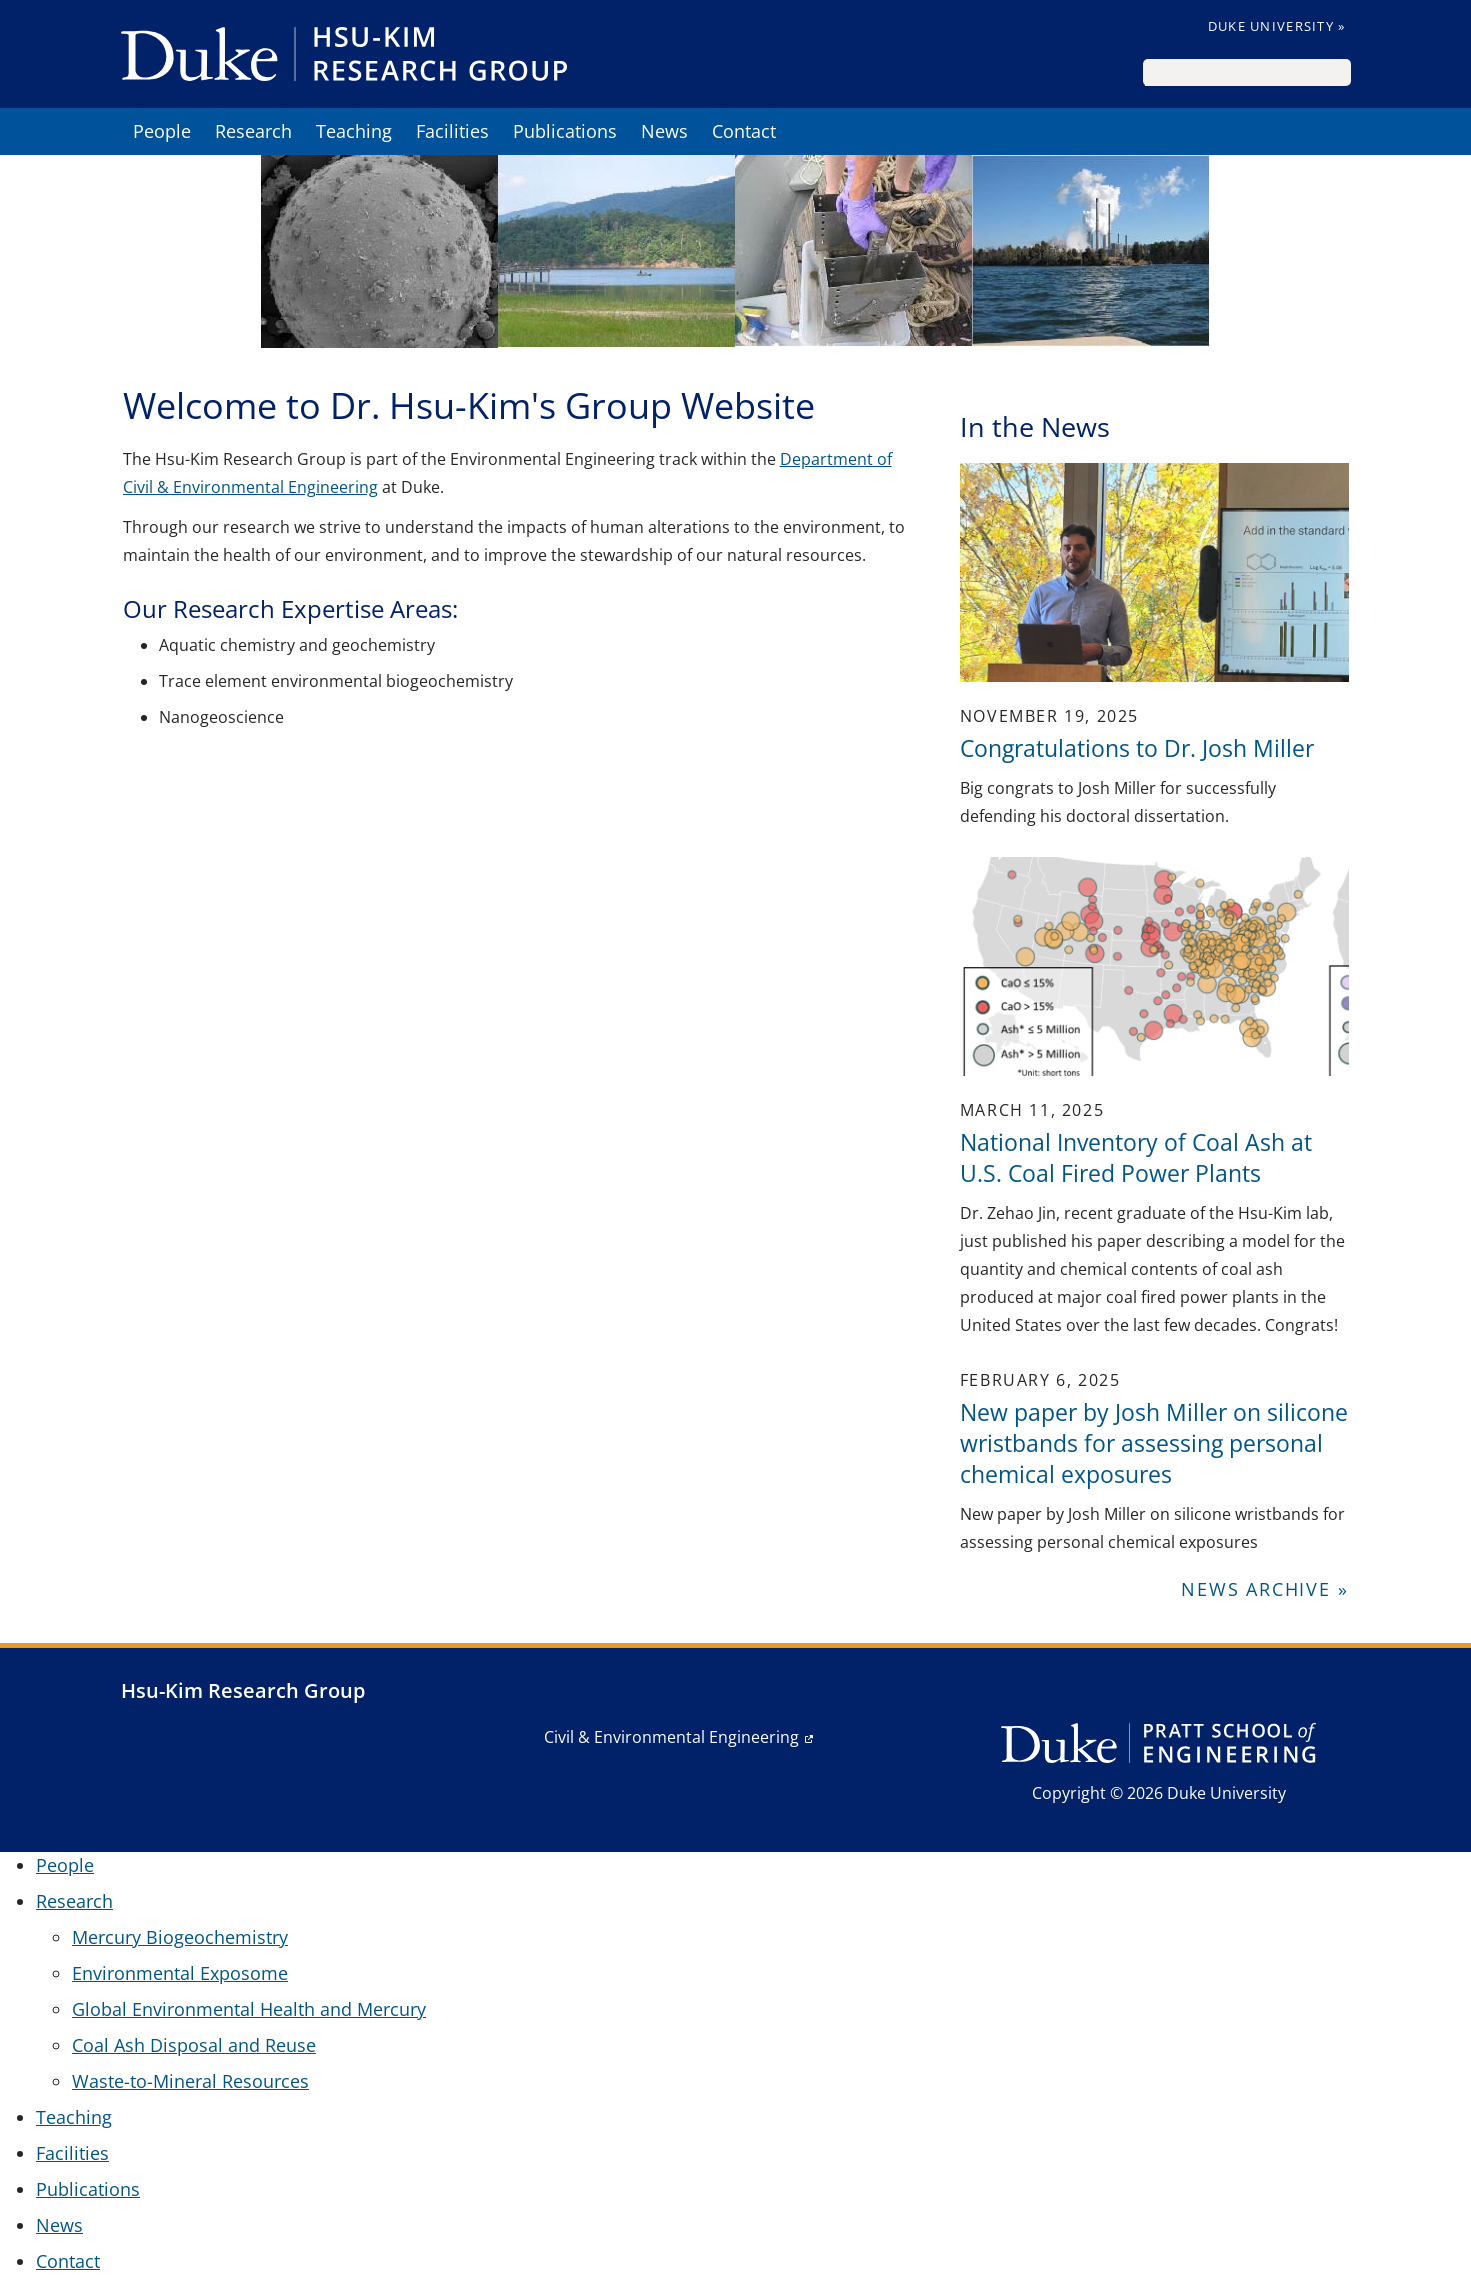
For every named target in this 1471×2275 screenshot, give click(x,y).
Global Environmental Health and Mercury (249, 2009)
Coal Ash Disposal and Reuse (194, 2045)
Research (253, 131)
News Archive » (1264, 1589)
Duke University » (1277, 26)
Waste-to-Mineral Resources (190, 2081)
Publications (565, 131)
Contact (744, 131)
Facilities (452, 131)
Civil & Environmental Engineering (671, 1737)
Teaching (354, 131)
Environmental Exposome (180, 1973)
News (664, 131)
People (162, 131)
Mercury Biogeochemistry (180, 1937)
